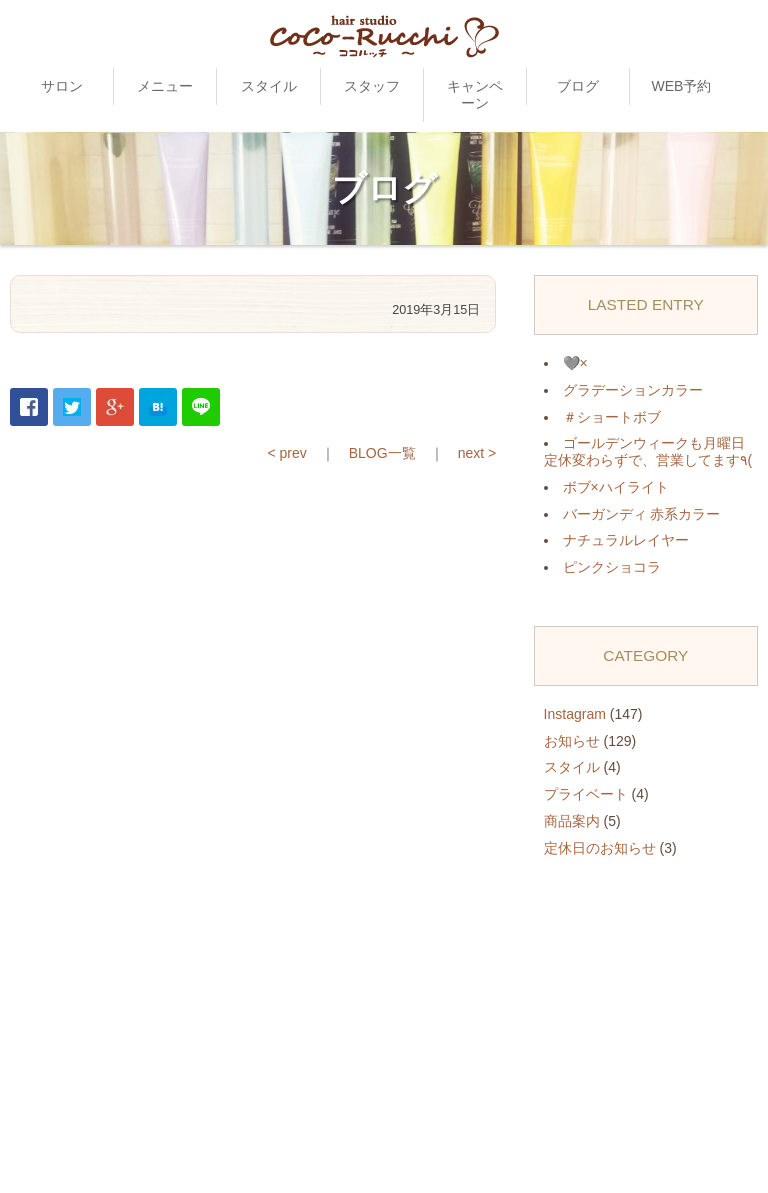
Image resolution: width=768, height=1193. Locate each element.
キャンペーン (475, 94)
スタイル (269, 86)
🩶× (575, 363)
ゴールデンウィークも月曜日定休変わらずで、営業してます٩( (648, 451)
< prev (286, 453)
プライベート (586, 794)
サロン (62, 86)
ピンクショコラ (612, 567)
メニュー (165, 86)
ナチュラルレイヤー (626, 540)
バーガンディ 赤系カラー (642, 514)
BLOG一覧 (382, 453)
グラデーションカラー (633, 390)
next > (477, 453)
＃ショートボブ (612, 417)
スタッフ (372, 86)
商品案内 (572, 821)
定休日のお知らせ (600, 848)
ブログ (578, 86)
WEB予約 (681, 86)
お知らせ (572, 741)
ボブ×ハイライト (616, 487)
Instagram (575, 714)
